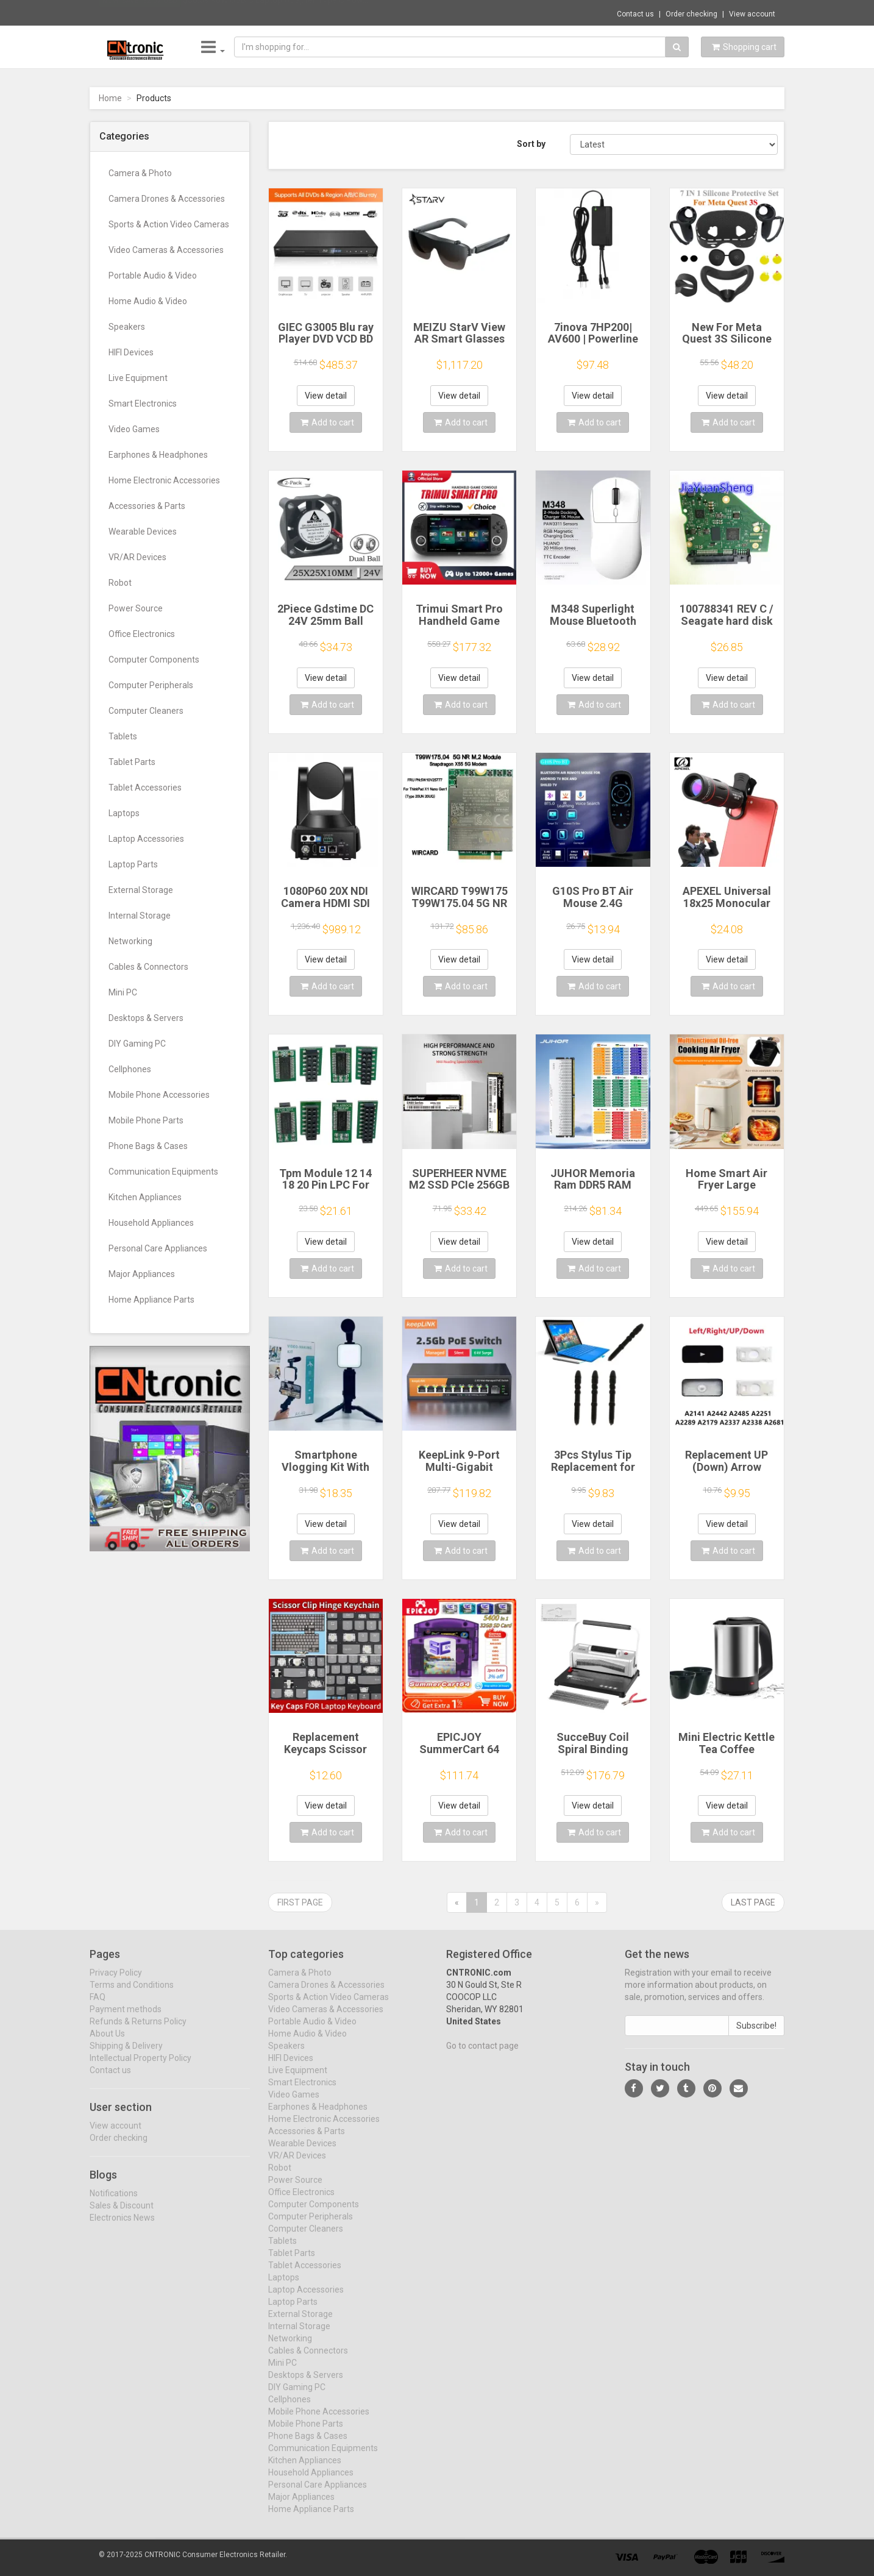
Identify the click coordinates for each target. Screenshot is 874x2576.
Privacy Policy (116, 1982)
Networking (130, 941)
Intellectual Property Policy (140, 2068)
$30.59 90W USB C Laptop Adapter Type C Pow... (275, 12)
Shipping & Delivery (126, 2055)
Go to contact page (482, 2055)
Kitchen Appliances (145, 1197)
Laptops (124, 813)
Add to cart (327, 422)
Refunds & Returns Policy (138, 2031)
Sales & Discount (122, 2214)
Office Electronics (141, 634)
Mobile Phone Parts (145, 1120)
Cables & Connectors (148, 967)
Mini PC (122, 992)
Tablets (122, 736)
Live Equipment (138, 378)
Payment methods (126, 2019)
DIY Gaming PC (137, 1043)
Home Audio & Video (147, 301)
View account (752, 14)
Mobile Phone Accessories (159, 1095)
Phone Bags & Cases (148, 1146)
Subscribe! (756, 2035)
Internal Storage (139, 915)
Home (110, 98)
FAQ (97, 2007)
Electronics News (122, 2227)
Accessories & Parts (146, 506)
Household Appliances (151, 1223)
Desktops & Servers (145, 1018)
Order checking (691, 14)
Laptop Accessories (146, 839)
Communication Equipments (163, 1171)
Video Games (134, 429)
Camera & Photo (140, 173)
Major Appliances (141, 1274)
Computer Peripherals (150, 685)
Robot (120, 583)
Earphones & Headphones (158, 455)
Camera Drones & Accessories (166, 199)
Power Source (135, 608)
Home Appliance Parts (151, 1299)
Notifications (114, 2202)
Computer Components (153, 659)
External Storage (140, 890)
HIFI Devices (131, 352)
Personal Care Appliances (157, 1248)
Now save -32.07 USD (139, 13)
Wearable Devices (142, 531)
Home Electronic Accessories (164, 480)
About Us (107, 2043)
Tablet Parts (131, 762)
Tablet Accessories (145, 787)
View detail (326, 395)
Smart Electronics (142, 403)
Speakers (126, 327)
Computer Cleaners (145, 711)
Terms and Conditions (132, 1994)
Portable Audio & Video (152, 275)
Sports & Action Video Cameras (168, 224)
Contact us (635, 14)
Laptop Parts (133, 864)
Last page (753, 1902)
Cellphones (129, 1069)
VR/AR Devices (137, 557)
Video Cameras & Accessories (166, 250)
